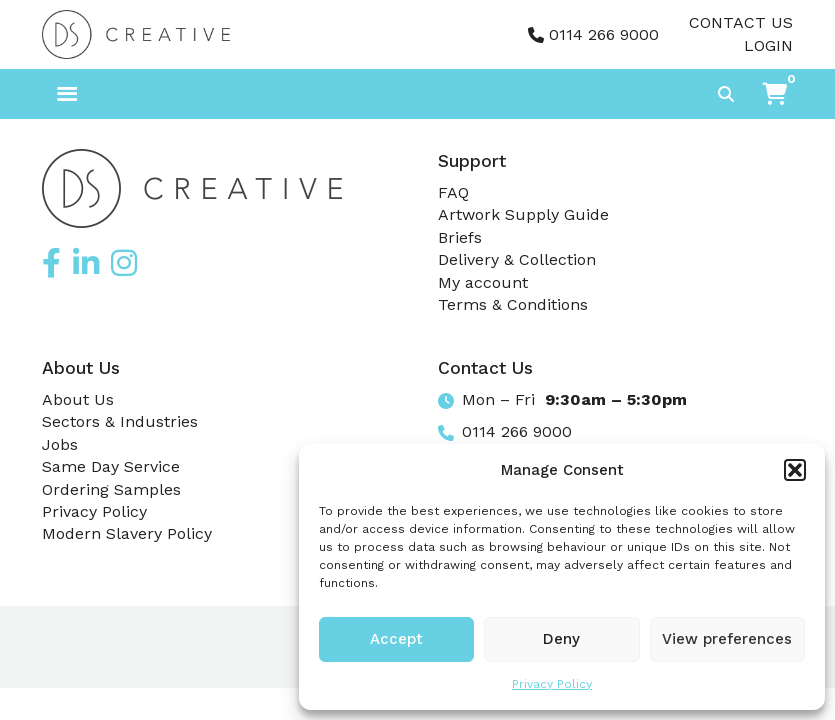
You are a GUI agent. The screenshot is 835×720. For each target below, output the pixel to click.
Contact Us (741, 22)
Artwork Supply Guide (523, 214)
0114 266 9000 (604, 34)
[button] (795, 470)
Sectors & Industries (120, 421)
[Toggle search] (726, 94)
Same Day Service (111, 466)
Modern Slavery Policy (127, 533)
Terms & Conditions (513, 304)
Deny (561, 639)
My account (483, 282)
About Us (78, 399)
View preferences (727, 639)
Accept (396, 639)
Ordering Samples (111, 489)
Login (768, 45)
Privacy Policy (552, 684)
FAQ (453, 192)
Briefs (460, 237)
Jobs (60, 444)
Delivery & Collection (517, 259)
